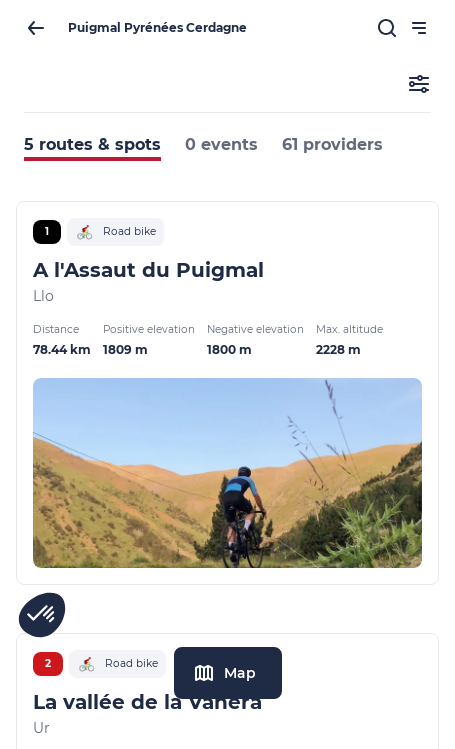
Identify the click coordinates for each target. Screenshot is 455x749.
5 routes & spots (92, 144)
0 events (221, 144)
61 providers (332, 144)
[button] (42, 615)
